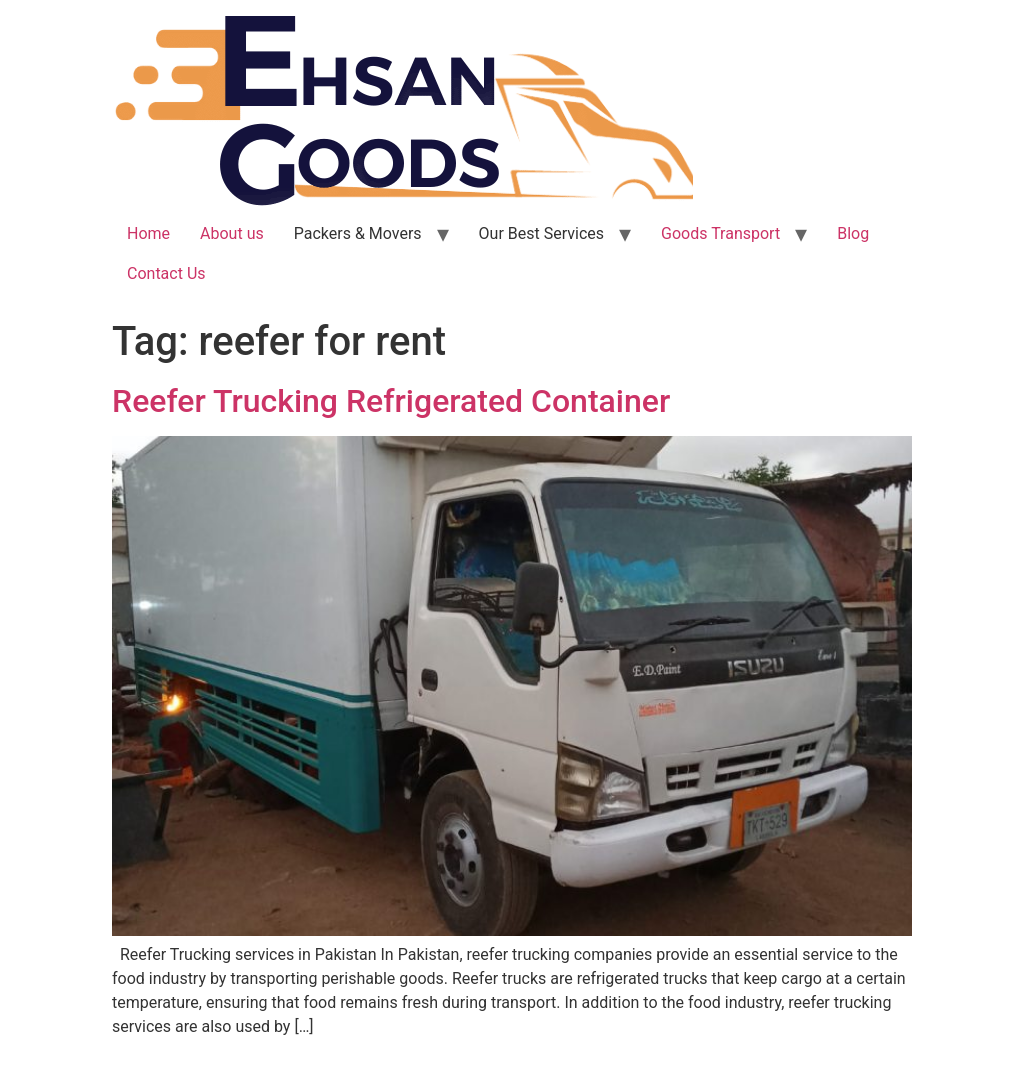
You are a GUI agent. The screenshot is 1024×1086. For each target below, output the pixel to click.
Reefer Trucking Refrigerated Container (391, 401)
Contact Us (166, 273)
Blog (853, 233)
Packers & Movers (358, 233)
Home (148, 233)
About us (232, 233)
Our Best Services (541, 233)
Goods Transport (720, 233)
